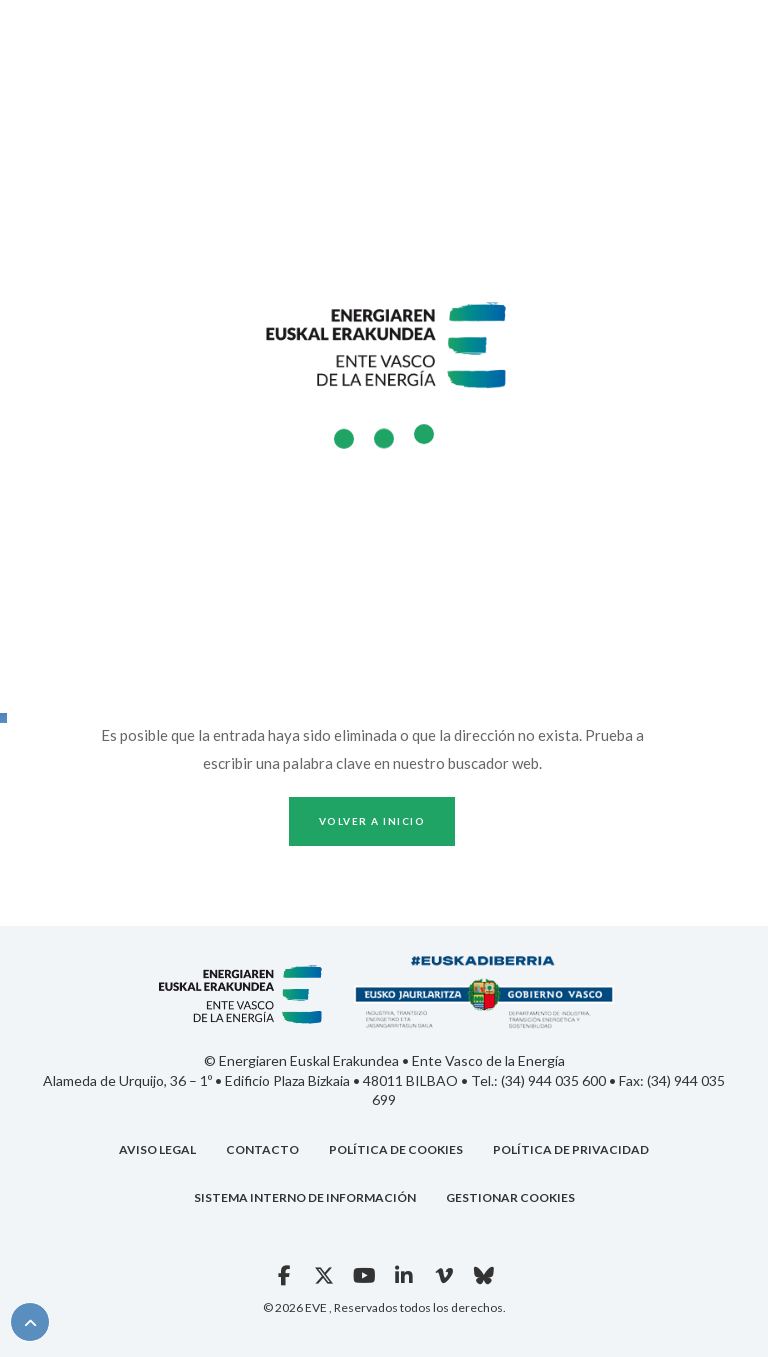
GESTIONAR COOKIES (510, 1197)
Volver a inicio (372, 821)
